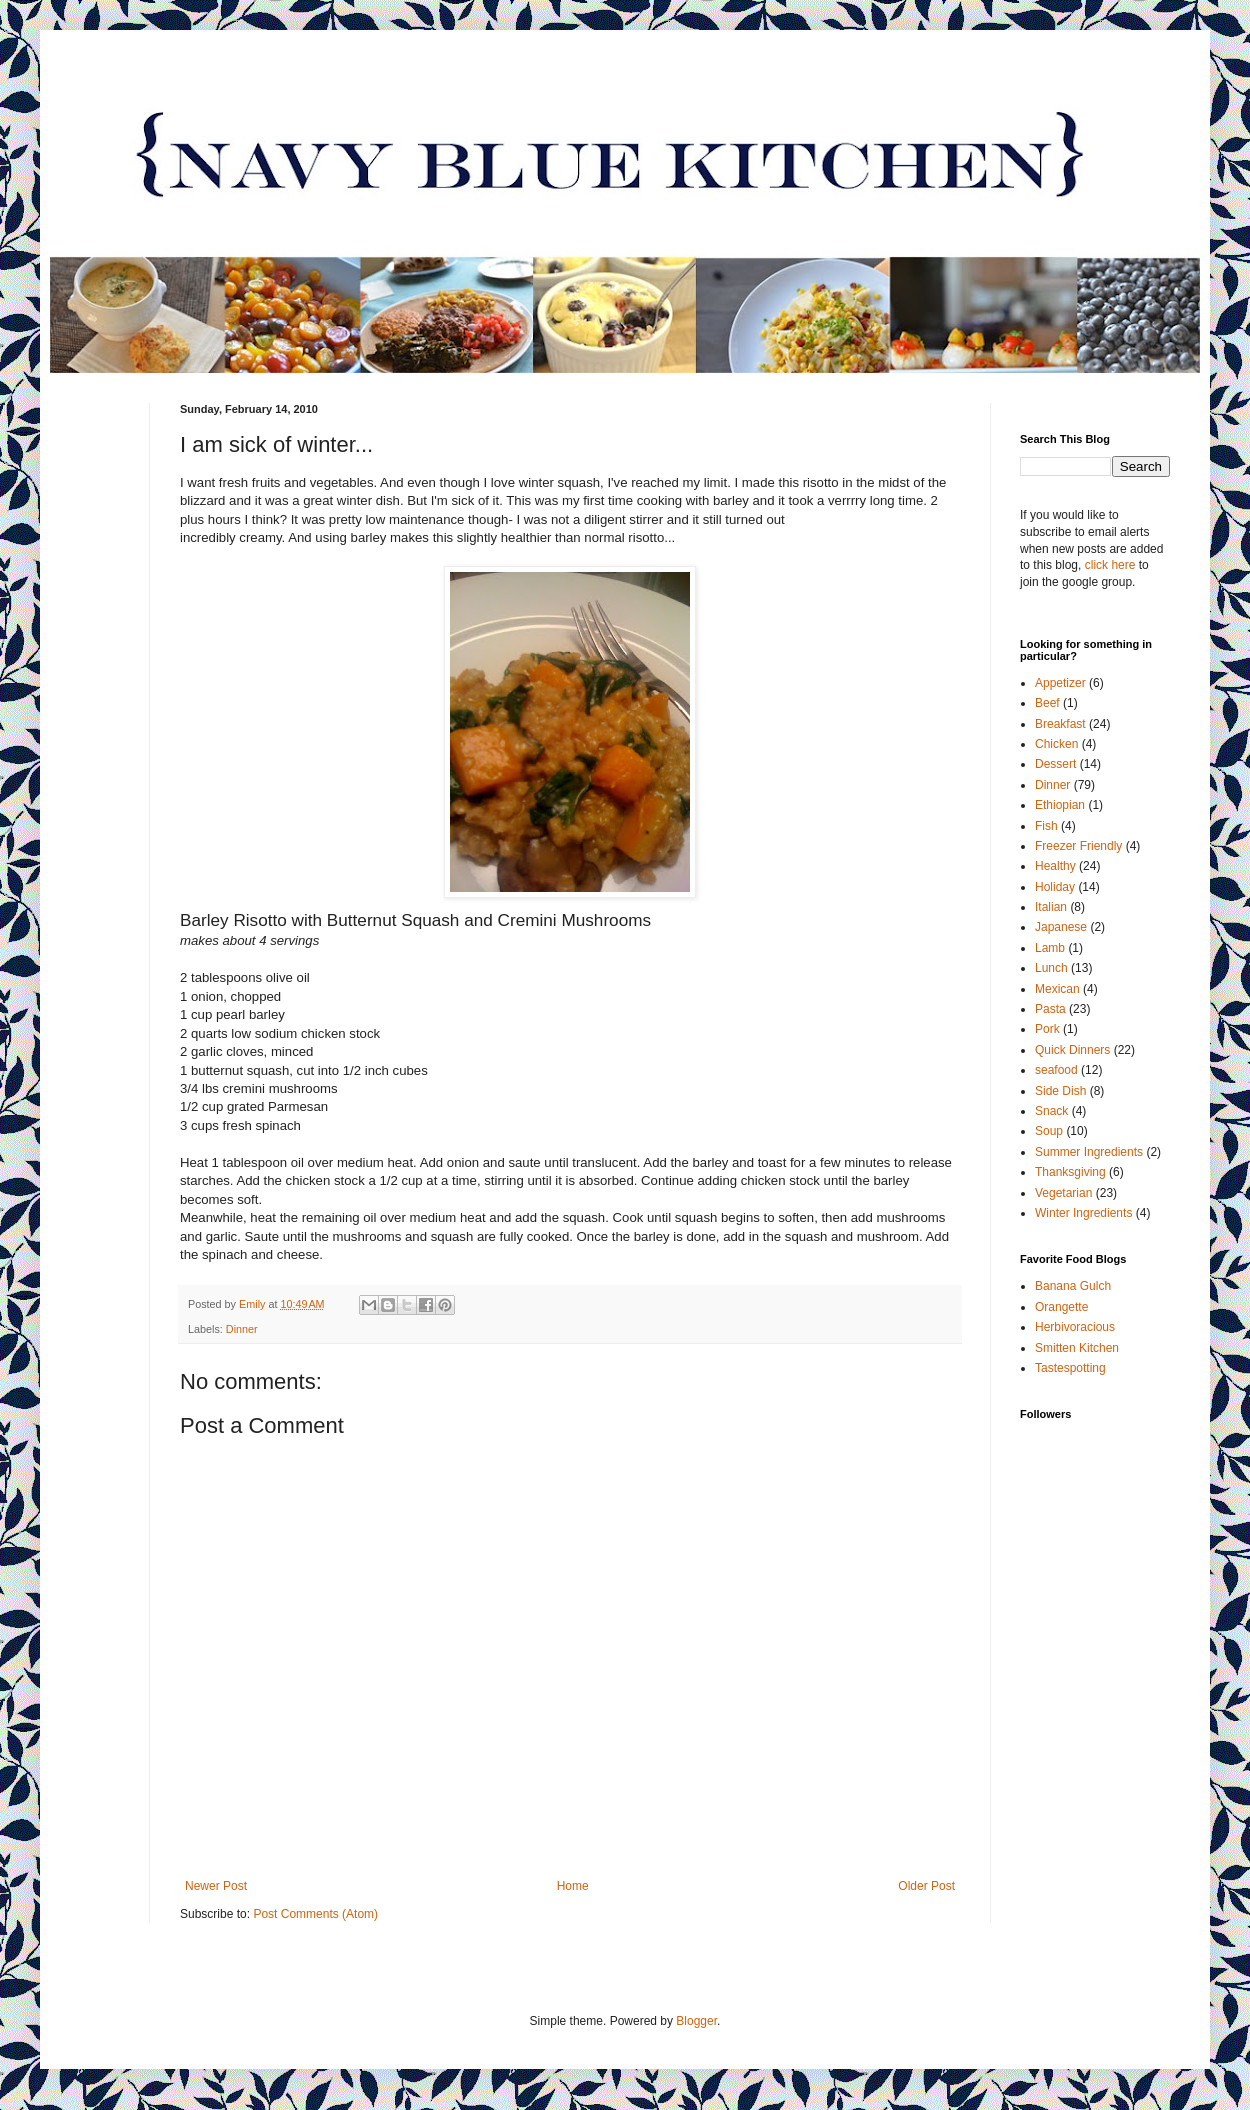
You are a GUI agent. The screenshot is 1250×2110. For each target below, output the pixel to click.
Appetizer (1060, 683)
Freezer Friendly (1078, 846)
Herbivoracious (1075, 1327)
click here (1110, 565)
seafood (1056, 1070)
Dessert (1055, 764)
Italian (1051, 907)
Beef (1047, 703)
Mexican (1057, 989)
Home (573, 1886)
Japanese (1061, 927)
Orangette (1061, 1307)
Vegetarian (1063, 1193)
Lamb (1050, 948)
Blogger (696, 2021)
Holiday (1055, 887)
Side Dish (1060, 1091)
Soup (1049, 1131)
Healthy (1055, 866)
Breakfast (1060, 724)
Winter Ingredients (1083, 1213)
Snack (1051, 1111)
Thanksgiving (1070, 1172)
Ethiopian (1060, 805)
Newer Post (216, 1886)
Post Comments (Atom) (315, 1914)
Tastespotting (1070, 1368)
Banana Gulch (1073, 1286)
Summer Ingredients (1089, 1152)
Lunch (1051, 968)
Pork (1047, 1029)
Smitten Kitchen (1077, 1348)
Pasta (1050, 1009)
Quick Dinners (1072, 1050)
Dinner (242, 1329)
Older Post (926, 1886)
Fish (1046, 826)
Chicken (1056, 744)
